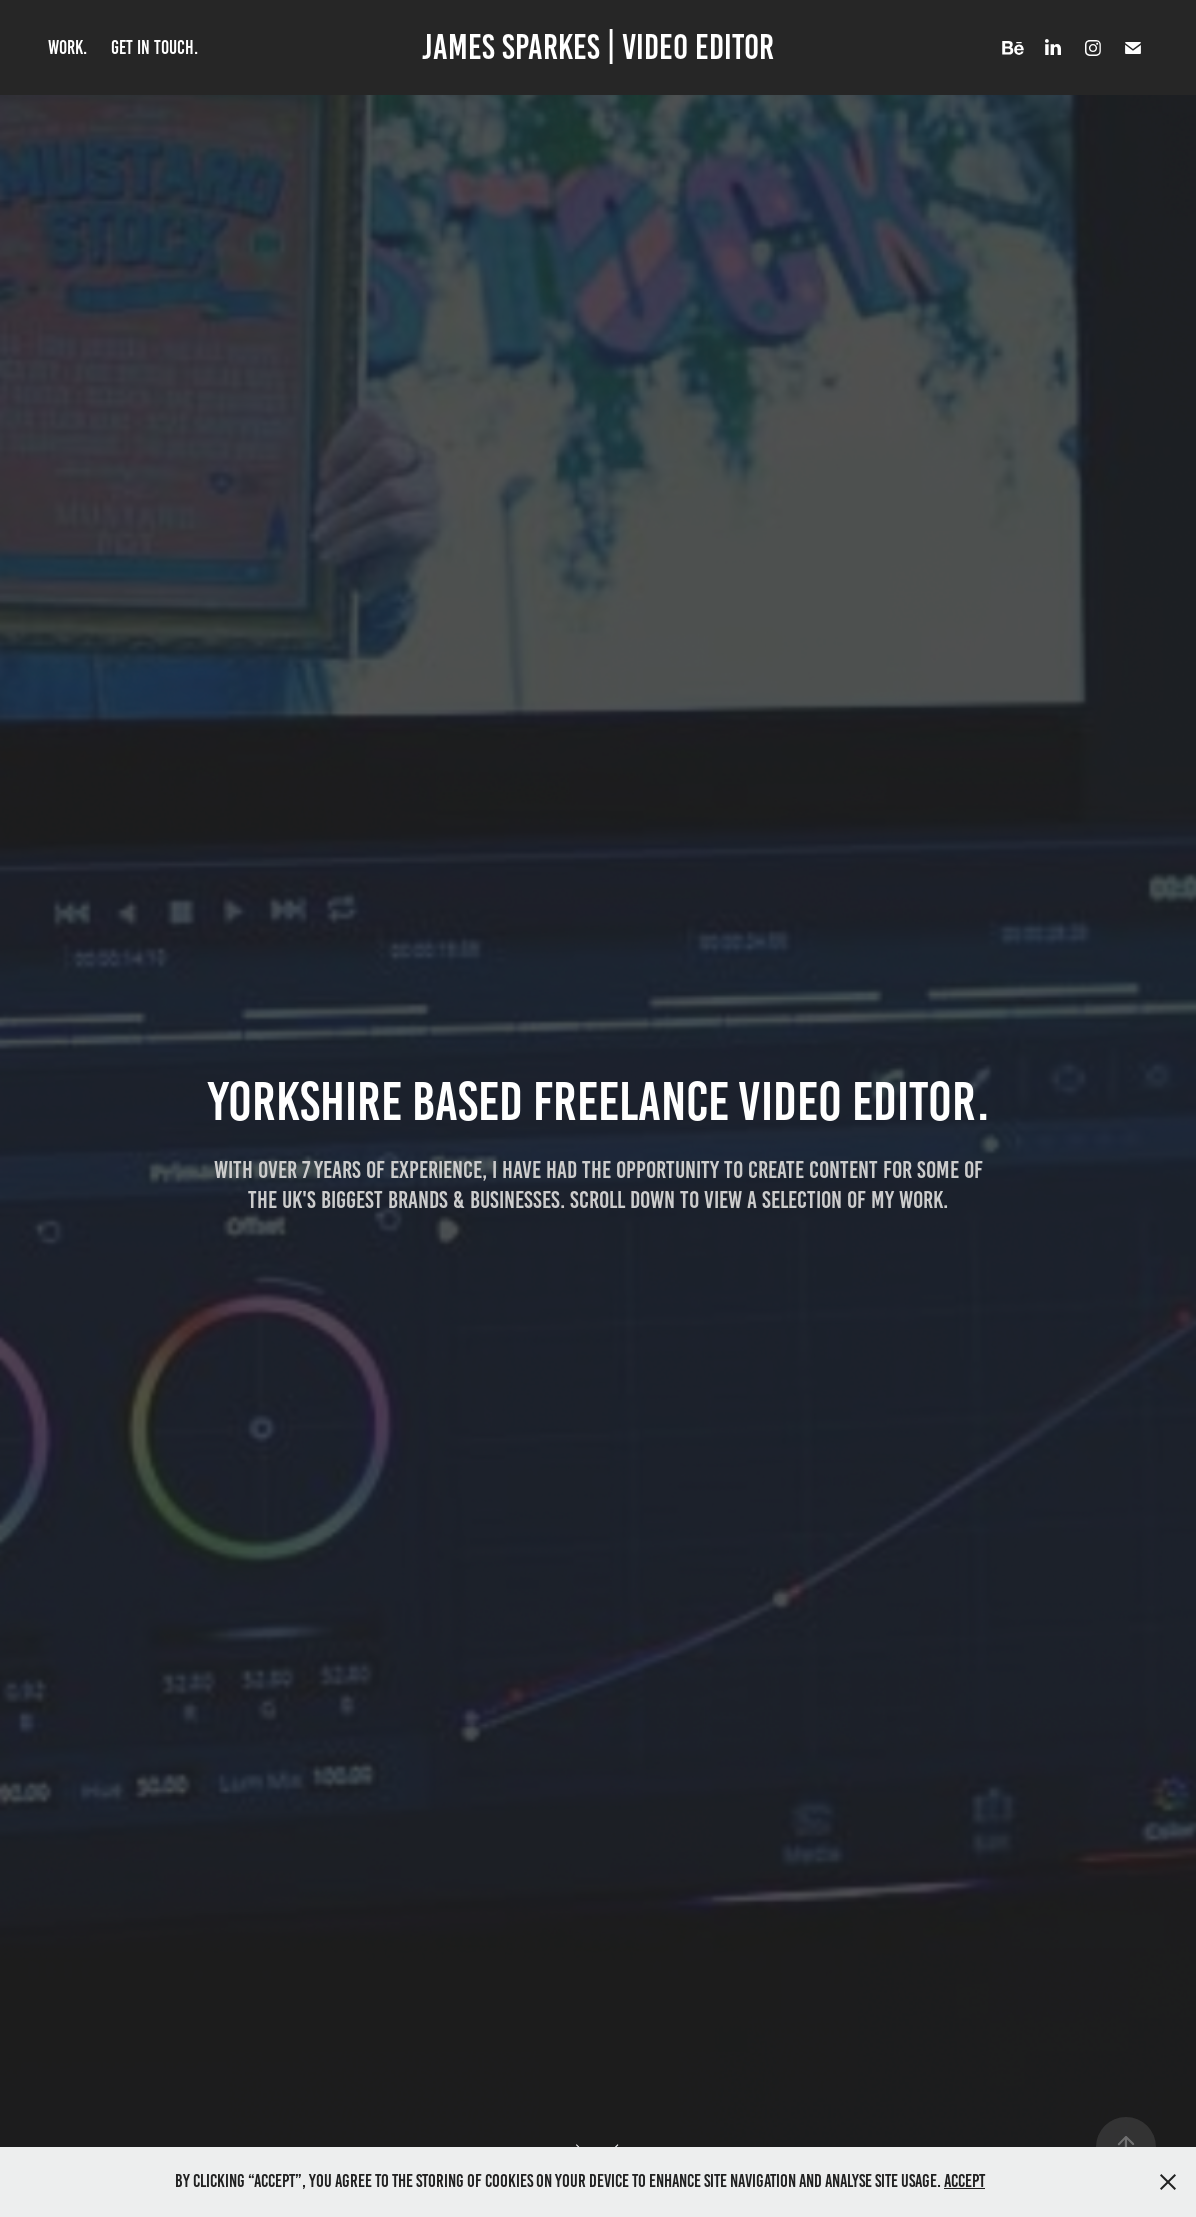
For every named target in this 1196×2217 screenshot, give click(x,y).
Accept (964, 2181)
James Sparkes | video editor (598, 47)
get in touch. (154, 47)
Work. (67, 47)
